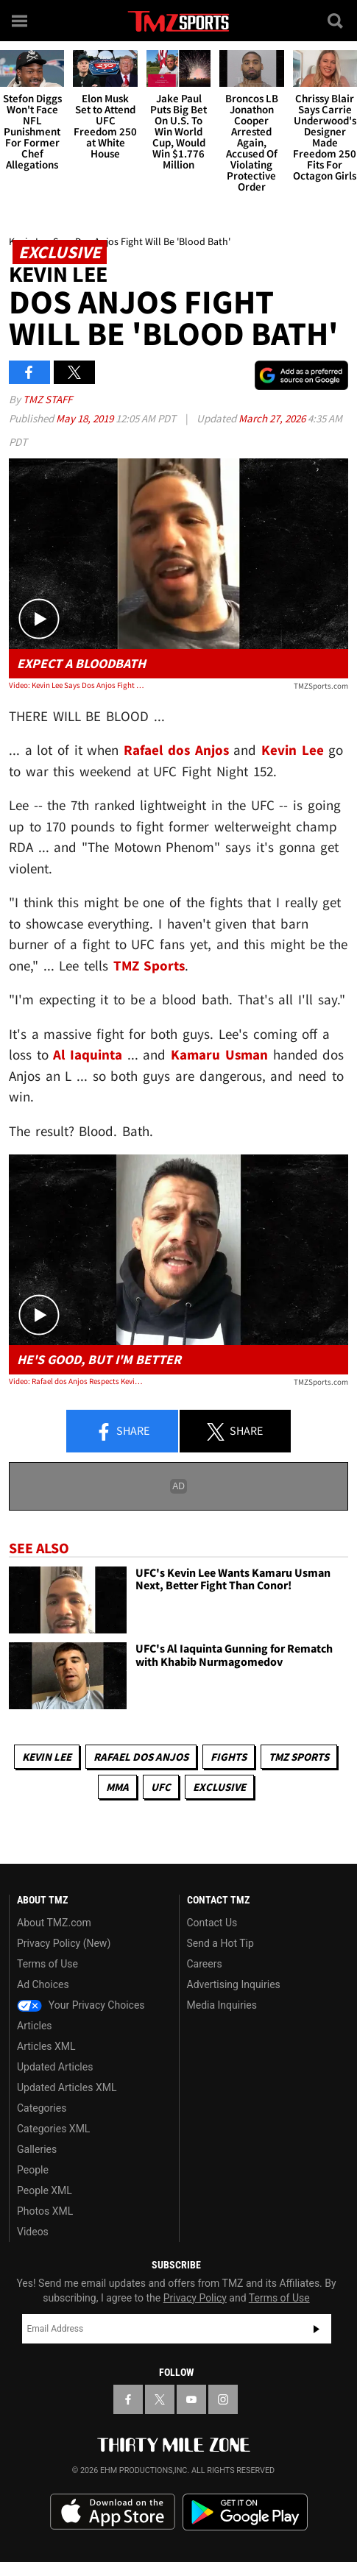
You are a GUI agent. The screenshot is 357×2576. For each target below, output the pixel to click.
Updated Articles (55, 2067)
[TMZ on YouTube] (191, 2399)
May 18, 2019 (86, 418)
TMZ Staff (47, 399)
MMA (117, 1787)
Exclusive (219, 1787)
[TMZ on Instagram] (223, 2399)
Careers (204, 1964)
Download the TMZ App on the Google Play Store (245, 2512)
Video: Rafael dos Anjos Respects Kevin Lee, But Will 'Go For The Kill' (76, 1381)
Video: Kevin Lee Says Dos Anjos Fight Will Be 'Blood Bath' (76, 685)
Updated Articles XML (66, 2087)
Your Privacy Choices (81, 2005)
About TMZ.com (54, 1923)
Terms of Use (47, 1964)
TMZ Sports (149, 965)
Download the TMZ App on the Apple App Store (112, 2512)
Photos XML (45, 2211)
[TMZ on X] (159, 2399)
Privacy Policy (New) (63, 1943)
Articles (34, 2026)
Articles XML (46, 2046)
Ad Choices (43, 1984)
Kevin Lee (46, 1757)
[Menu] (20, 20)
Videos (33, 2232)
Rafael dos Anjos (140, 1757)
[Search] (336, 20)
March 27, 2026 (273, 418)
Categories (41, 2108)
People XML (44, 2190)
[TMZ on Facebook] (128, 2399)
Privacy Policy (195, 2298)
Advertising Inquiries (233, 1984)
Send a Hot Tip (220, 1943)
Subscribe (316, 2328)
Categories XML (53, 2129)
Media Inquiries (222, 2005)
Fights (229, 1757)
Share (122, 1432)
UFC (161, 1787)
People (33, 2170)
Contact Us (212, 1923)
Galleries (37, 2149)
